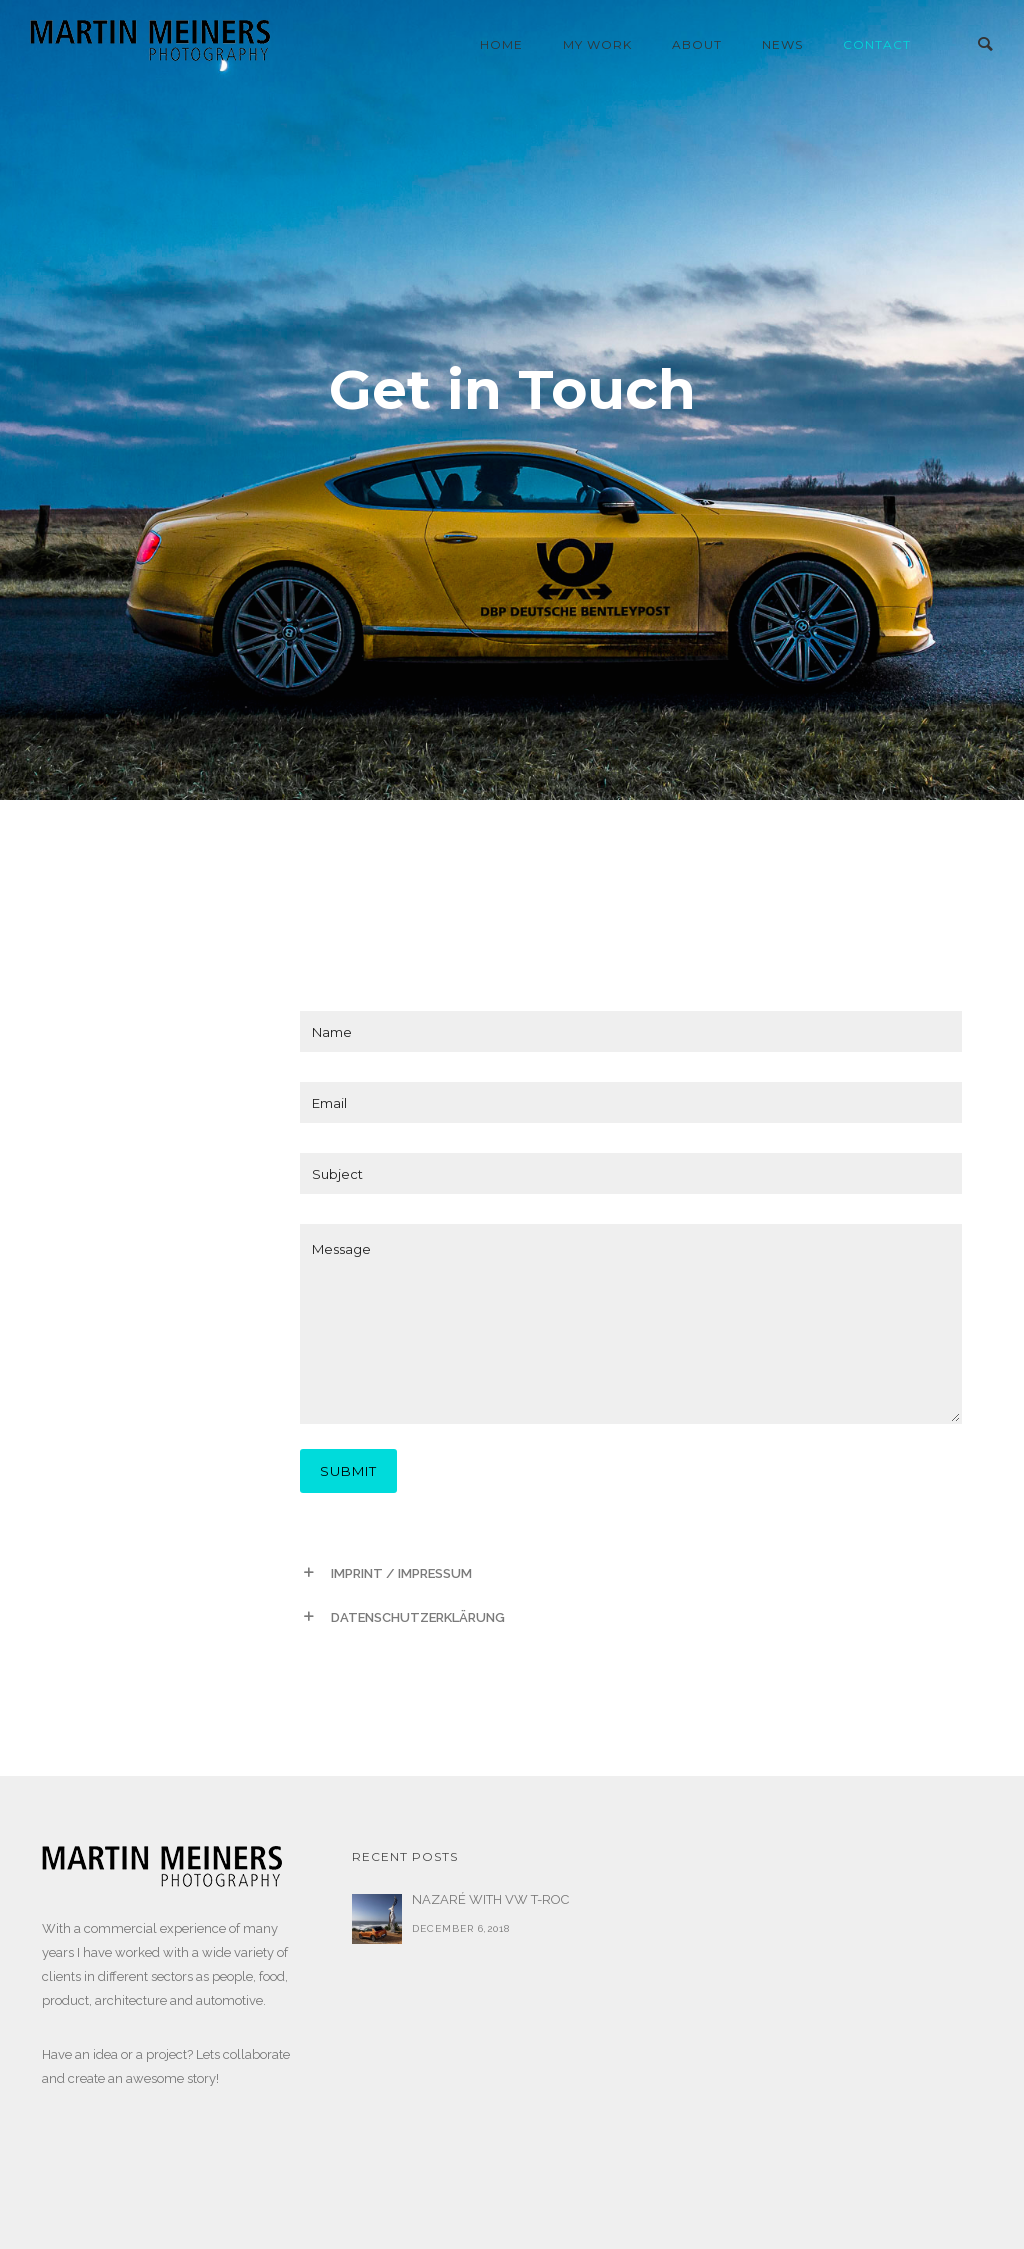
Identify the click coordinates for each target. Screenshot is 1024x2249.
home (501, 44)
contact (877, 44)
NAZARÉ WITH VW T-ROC (490, 1899)
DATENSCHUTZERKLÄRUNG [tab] (418, 1617)
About (697, 44)
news (782, 44)
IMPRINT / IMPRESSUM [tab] (401, 1573)
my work (597, 44)
